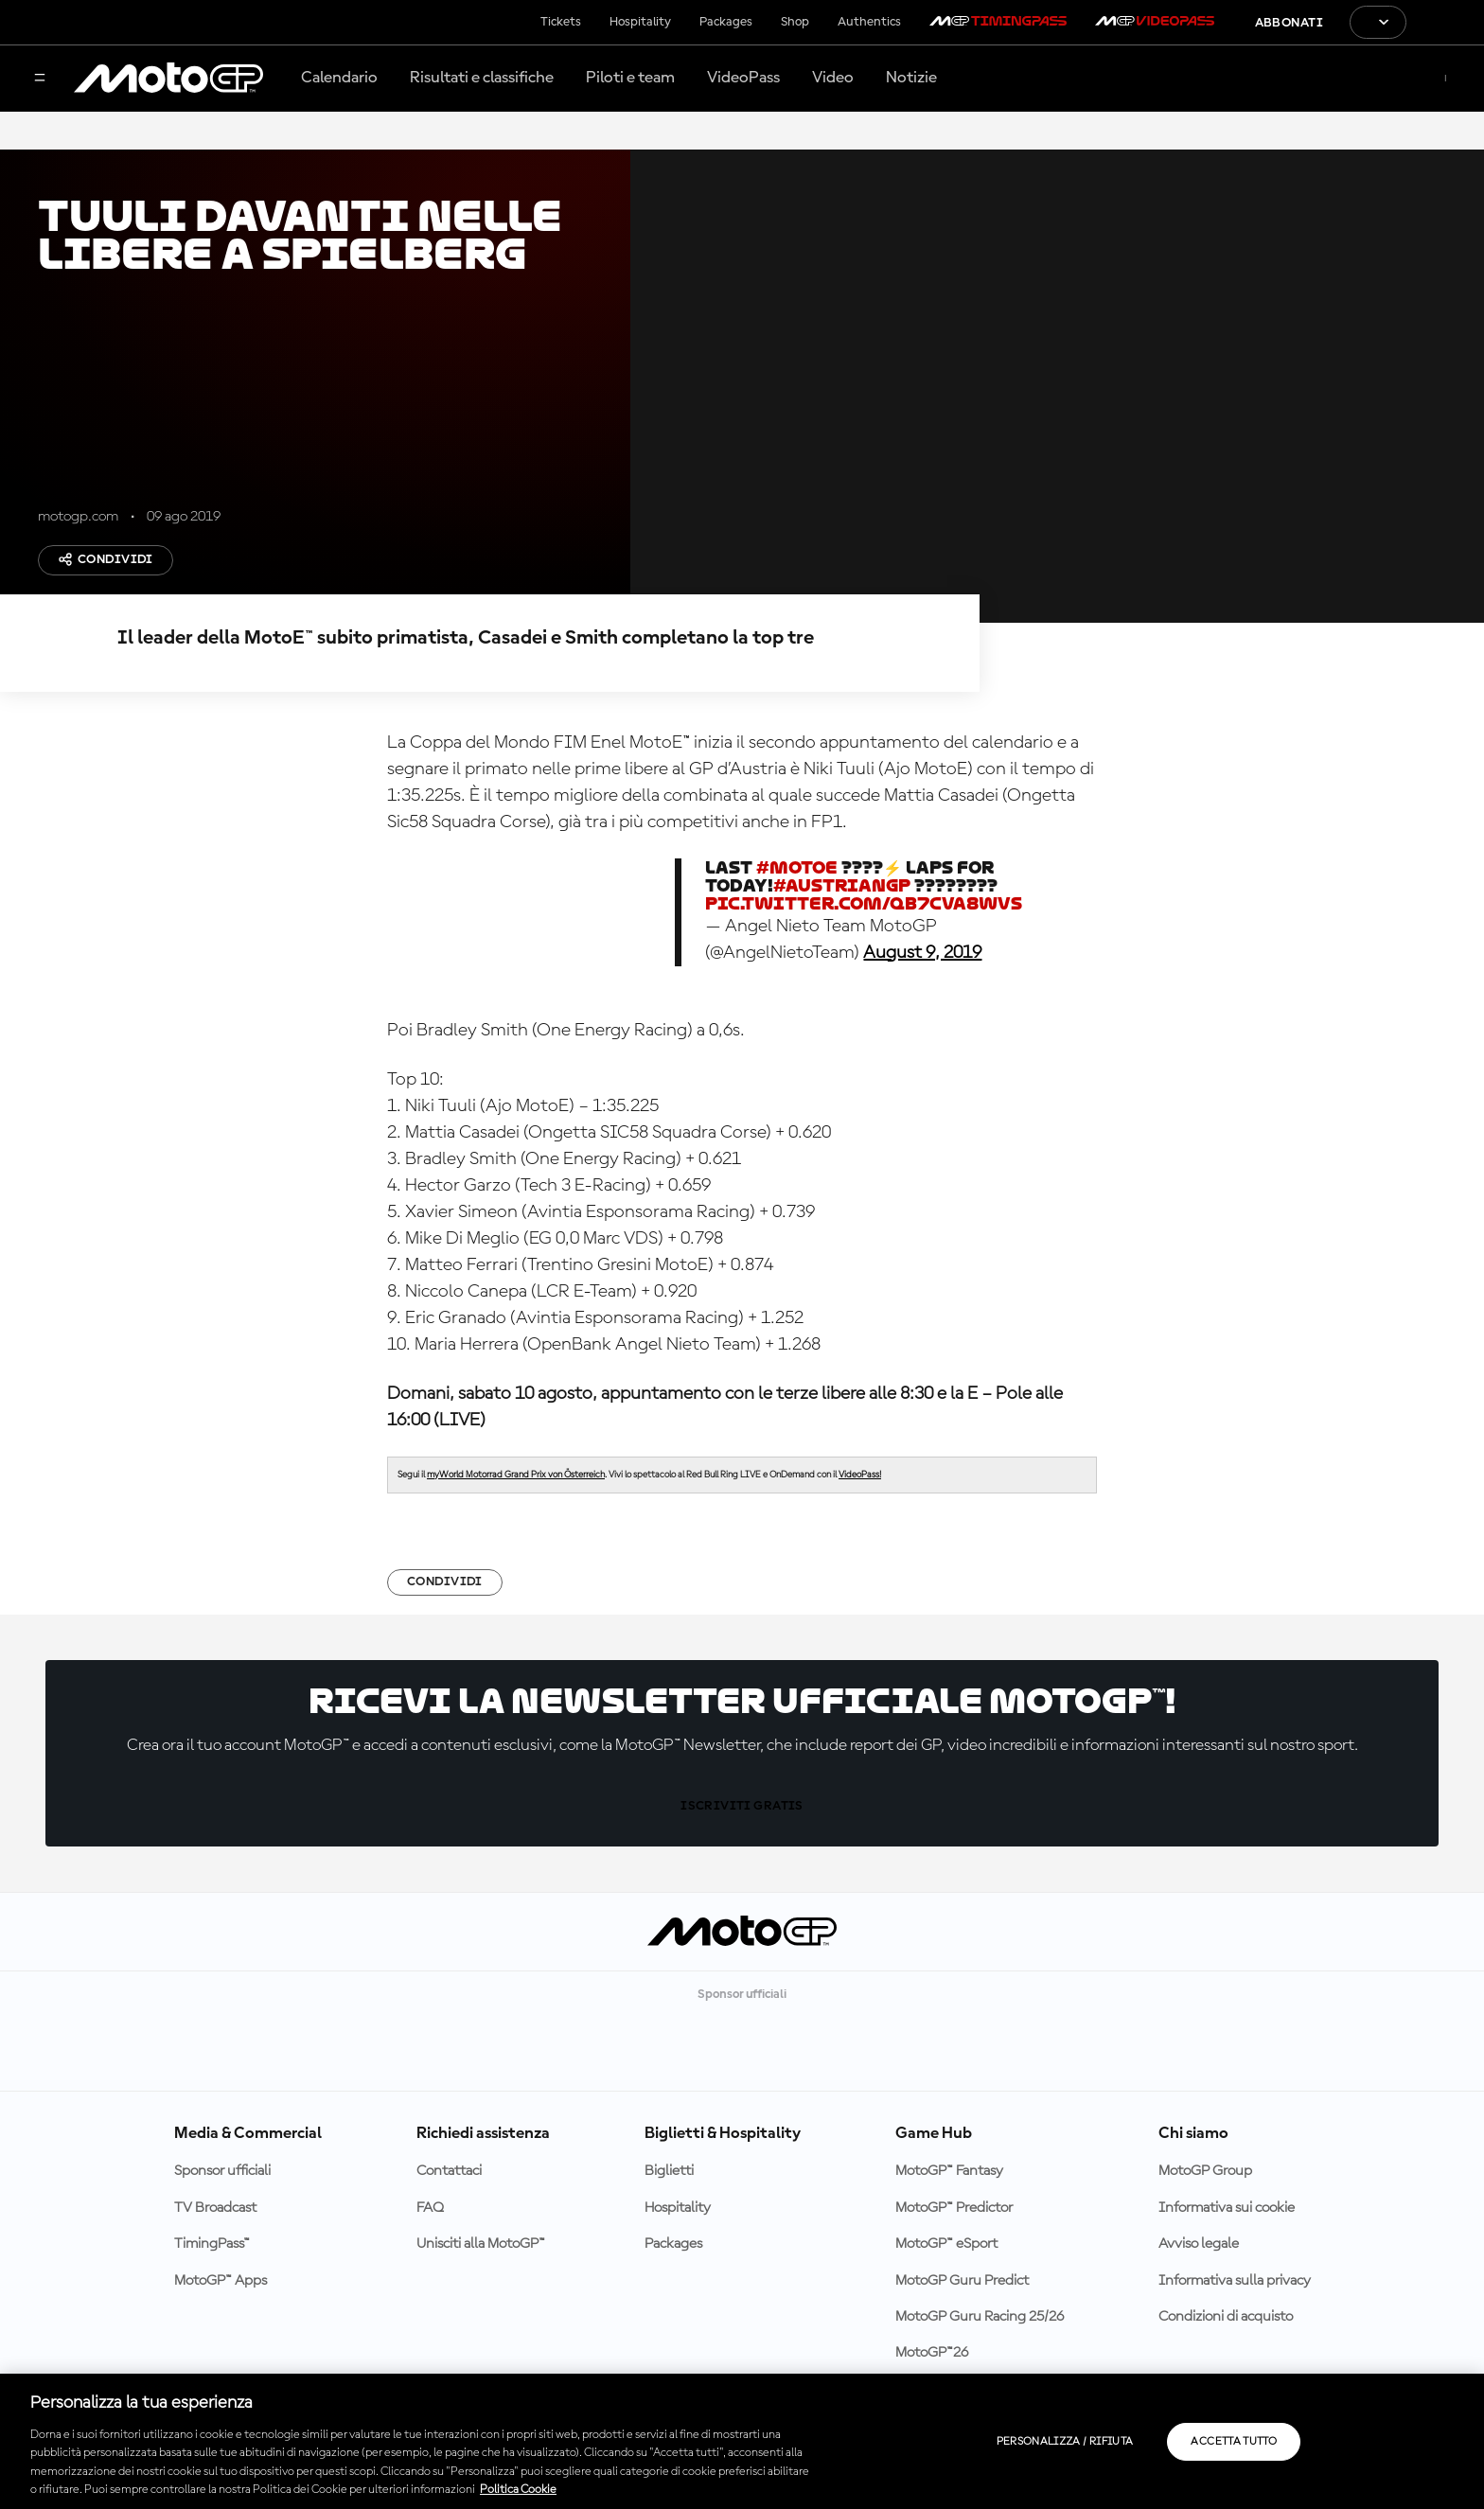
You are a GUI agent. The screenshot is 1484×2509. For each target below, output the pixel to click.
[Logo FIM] (1445, 22)
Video (833, 77)
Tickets (560, 21)
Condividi (105, 559)
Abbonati (1289, 22)
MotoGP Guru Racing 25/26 (979, 2316)
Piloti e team (630, 77)
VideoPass (743, 77)
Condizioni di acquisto (1225, 2316)
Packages (725, 21)
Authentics (869, 21)
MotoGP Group (1205, 2171)
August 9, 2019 (922, 953)
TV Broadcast (215, 2208)
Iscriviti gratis (742, 1805)
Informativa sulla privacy (1234, 2280)
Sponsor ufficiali (222, 2171)
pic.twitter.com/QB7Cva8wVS (863, 903)
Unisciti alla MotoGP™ (480, 2244)
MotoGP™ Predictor (954, 2208)
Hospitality (640, 21)
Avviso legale (1198, 2244)
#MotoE (797, 867)
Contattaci (449, 2171)
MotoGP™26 (931, 2352)
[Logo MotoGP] (168, 78)
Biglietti (669, 2171)
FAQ (430, 2208)
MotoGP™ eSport (946, 2244)
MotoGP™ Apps (220, 2280)
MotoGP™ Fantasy (949, 2171)
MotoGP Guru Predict (962, 2280)
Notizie (911, 77)
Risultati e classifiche (482, 77)
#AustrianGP (841, 885)
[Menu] (40, 79)
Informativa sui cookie (1226, 2208)
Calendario (339, 77)
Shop (795, 21)
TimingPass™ (212, 2244)
